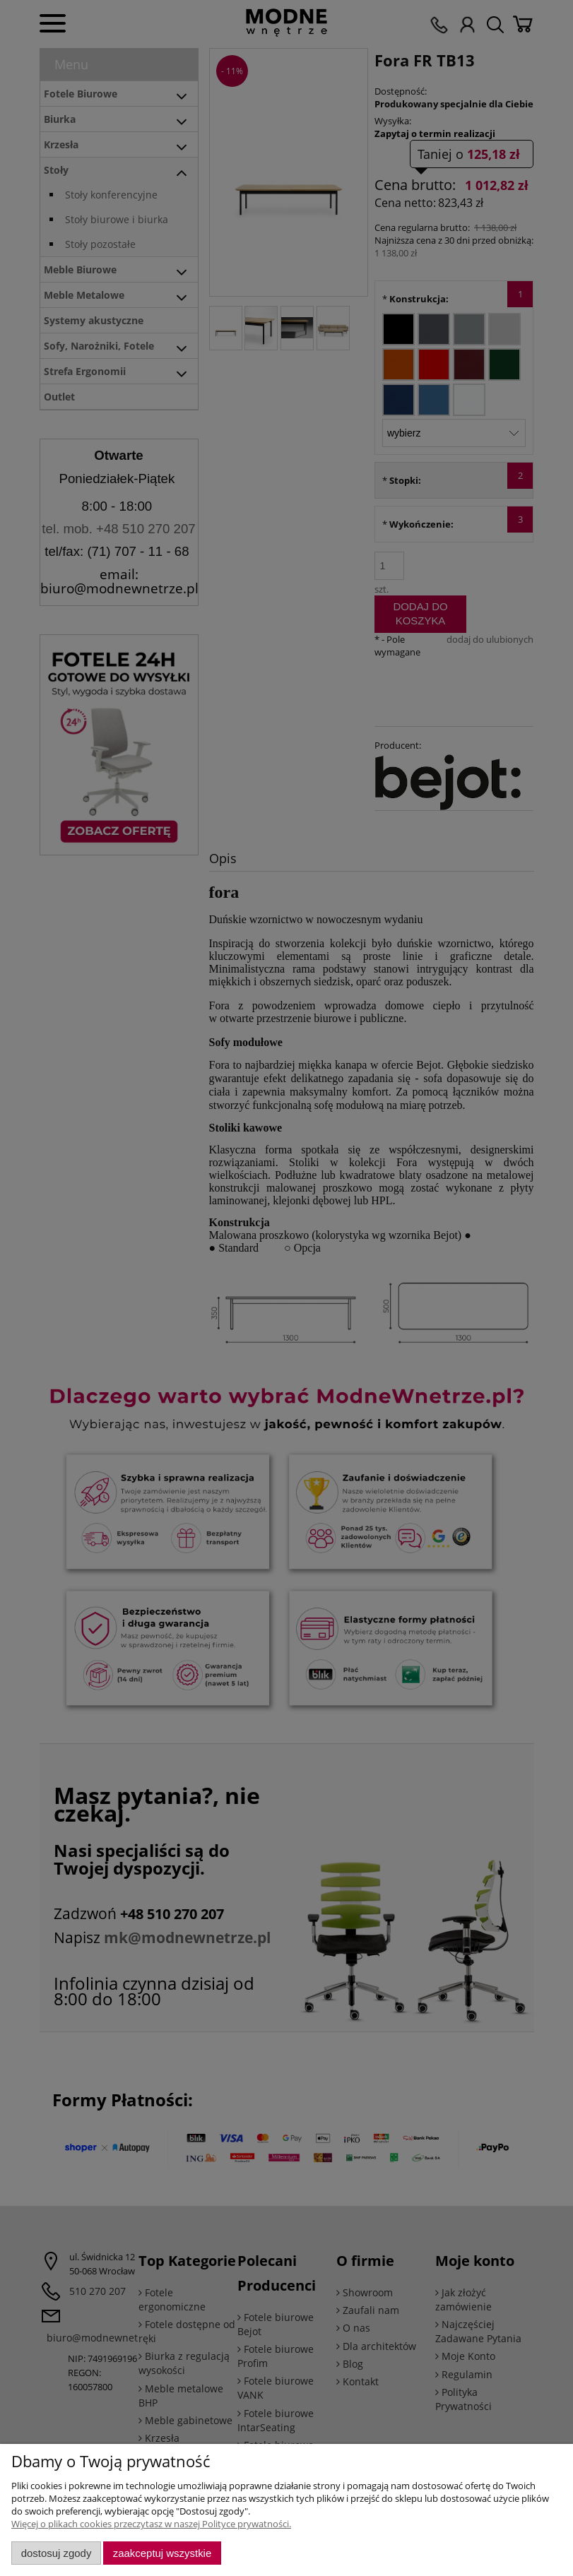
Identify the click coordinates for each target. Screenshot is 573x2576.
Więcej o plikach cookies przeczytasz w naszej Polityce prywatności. (151, 2523)
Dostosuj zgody (56, 2553)
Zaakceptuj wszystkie (162, 2553)
